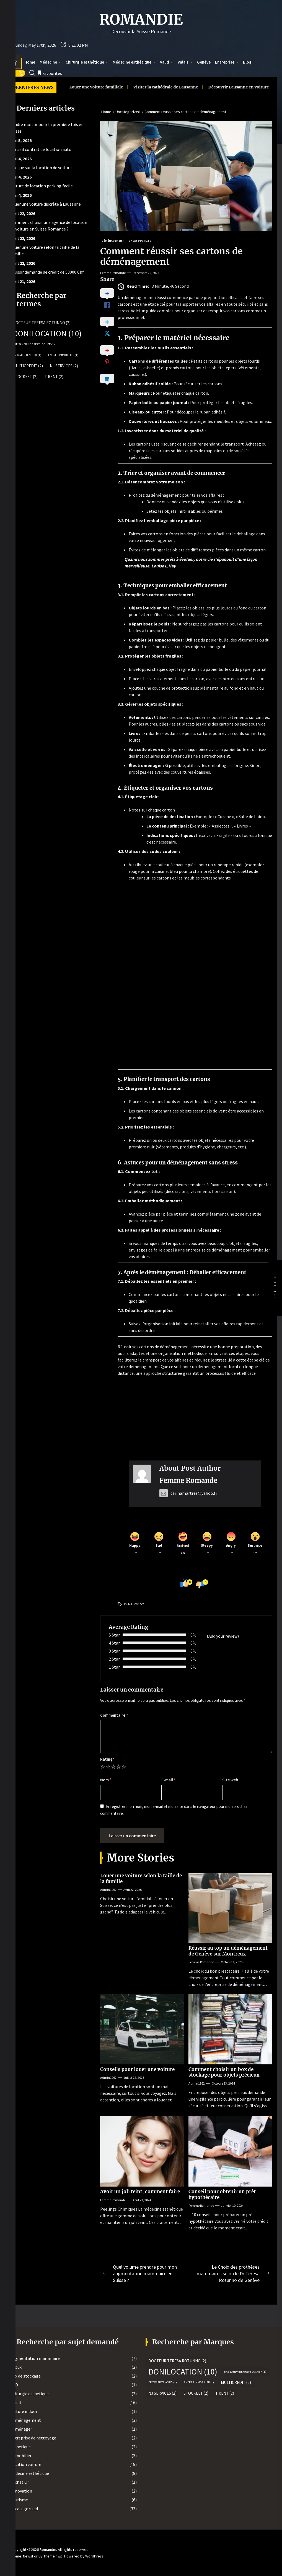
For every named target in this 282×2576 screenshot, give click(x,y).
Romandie (141, 19)
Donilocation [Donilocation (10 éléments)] (47, 333)
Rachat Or (19, 2482)
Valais (185, 62)
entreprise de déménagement (214, 1250)
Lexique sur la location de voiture (41, 167)
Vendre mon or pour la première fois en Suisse (47, 128)
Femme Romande (113, 273)
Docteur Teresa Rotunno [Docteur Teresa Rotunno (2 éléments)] (42, 322)
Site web (230, 1779)
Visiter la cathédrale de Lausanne (103, 87)
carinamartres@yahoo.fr (188, 1493)
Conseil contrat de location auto (40, 149)
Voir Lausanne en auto (238, 87)
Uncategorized (24, 2508)
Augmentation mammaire (35, 2358)
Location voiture (25, 2464)
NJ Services (136, 1604)
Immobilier (21, 2455)
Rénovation (21, 2491)
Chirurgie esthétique (87, 62)
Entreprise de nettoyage (33, 2438)
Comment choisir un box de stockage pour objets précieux (223, 2072)
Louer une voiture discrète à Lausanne (45, 204)
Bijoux (16, 2367)
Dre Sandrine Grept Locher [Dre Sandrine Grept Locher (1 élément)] (34, 344)
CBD (14, 2384)
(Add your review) (223, 1636)
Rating (107, 1759)
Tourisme (19, 2499)
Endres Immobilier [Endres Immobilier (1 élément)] (63, 355)
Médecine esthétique (134, 62)
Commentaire (114, 1715)
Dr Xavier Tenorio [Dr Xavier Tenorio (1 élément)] (27, 355)
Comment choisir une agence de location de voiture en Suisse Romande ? (48, 225)
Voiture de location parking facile (41, 186)
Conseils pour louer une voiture (137, 2069)
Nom (106, 1779)
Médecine (50, 62)
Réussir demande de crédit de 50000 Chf (47, 272)
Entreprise (227, 62)
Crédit (16, 2402)
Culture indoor (23, 2411)
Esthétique (20, 2446)
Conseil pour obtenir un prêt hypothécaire (222, 2194)
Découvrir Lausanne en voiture (176, 87)
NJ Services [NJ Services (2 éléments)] (64, 365)
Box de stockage (25, 2376)
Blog (247, 62)
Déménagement (25, 2420)
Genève (204, 62)
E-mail (168, 1779)
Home (29, 62)
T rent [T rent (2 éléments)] (54, 376)
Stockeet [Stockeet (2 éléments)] (25, 376)
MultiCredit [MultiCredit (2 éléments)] (28, 365)
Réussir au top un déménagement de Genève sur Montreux (228, 1951)
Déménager (21, 2429)
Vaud (166, 62)
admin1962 (108, 1890)
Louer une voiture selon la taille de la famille (141, 1878)
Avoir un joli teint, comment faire (140, 2191)
